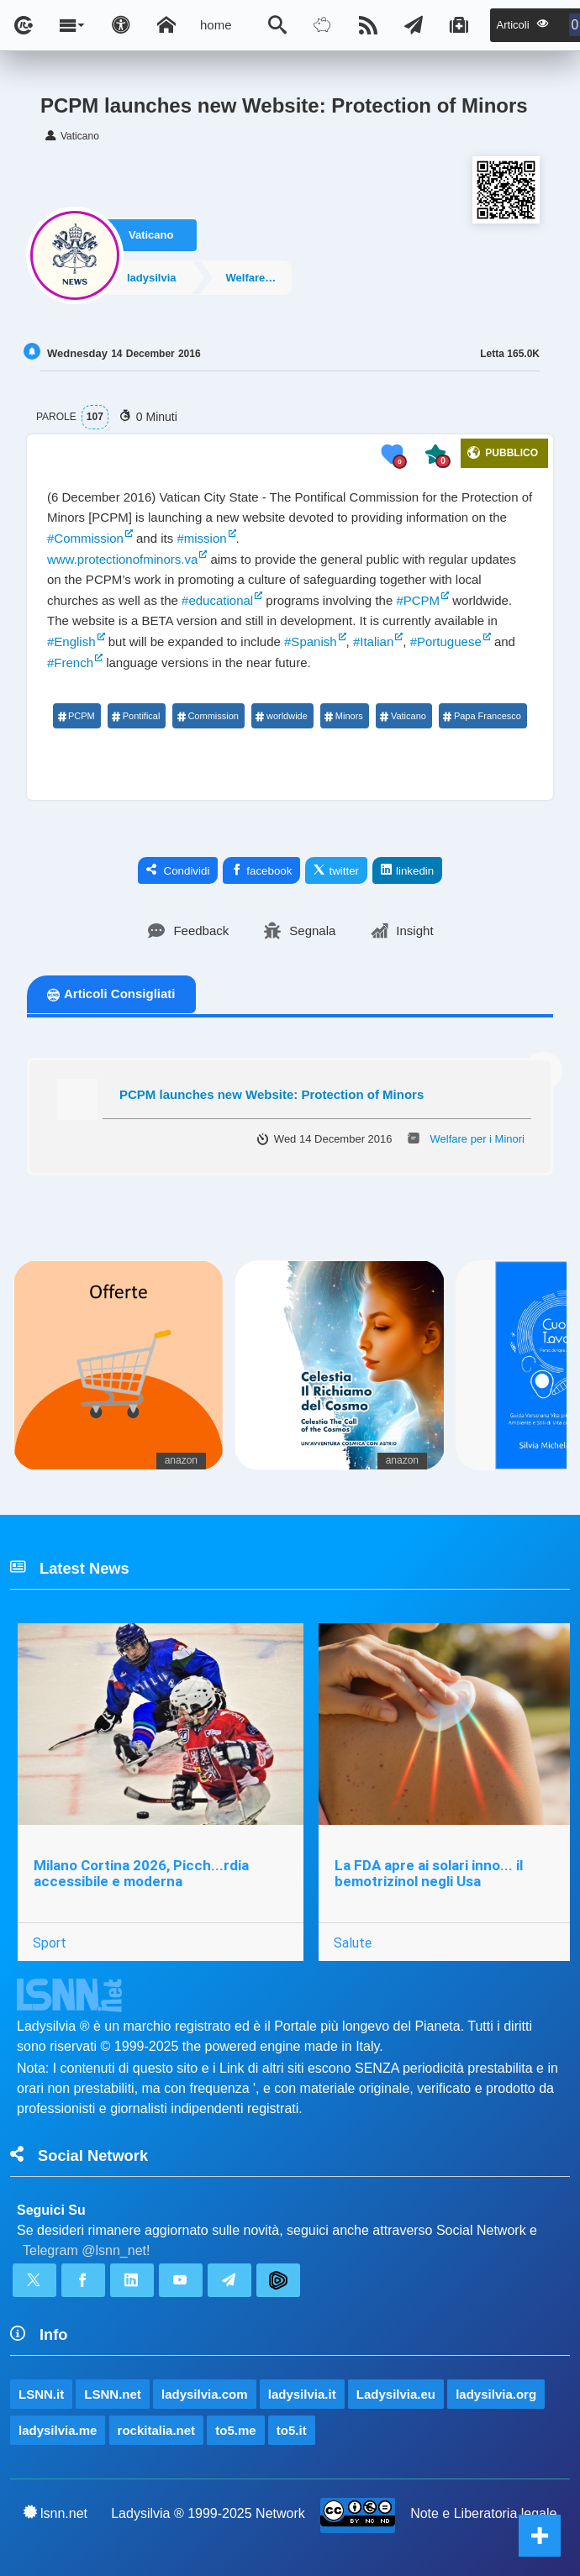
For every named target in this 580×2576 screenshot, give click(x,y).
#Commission (85, 538)
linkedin (407, 870)
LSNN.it (41, 2394)
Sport (49, 1942)
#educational (217, 600)
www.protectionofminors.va (122, 559)
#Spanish (310, 641)
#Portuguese (446, 641)
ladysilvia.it (302, 2394)
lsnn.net (56, 2513)
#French (70, 662)
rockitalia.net (157, 2430)
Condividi (178, 870)
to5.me (235, 2430)
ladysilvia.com (204, 2394)
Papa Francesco (482, 716)
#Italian (373, 641)
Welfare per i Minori (261, 277)
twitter (336, 870)
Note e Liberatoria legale (483, 2513)
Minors (343, 716)
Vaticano (151, 234)
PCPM (76, 716)
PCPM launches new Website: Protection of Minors (271, 1094)
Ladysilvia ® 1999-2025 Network (208, 2513)
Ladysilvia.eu (395, 2394)
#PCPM (418, 600)
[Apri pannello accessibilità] (121, 25)
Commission (208, 716)
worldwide (282, 716)
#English (71, 641)
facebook (261, 870)
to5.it (292, 2430)
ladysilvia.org (496, 2394)
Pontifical (136, 716)
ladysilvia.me (57, 2430)
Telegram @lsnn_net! (86, 2250)
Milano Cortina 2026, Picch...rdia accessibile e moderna (141, 1873)
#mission (201, 538)
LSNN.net (112, 2394)
